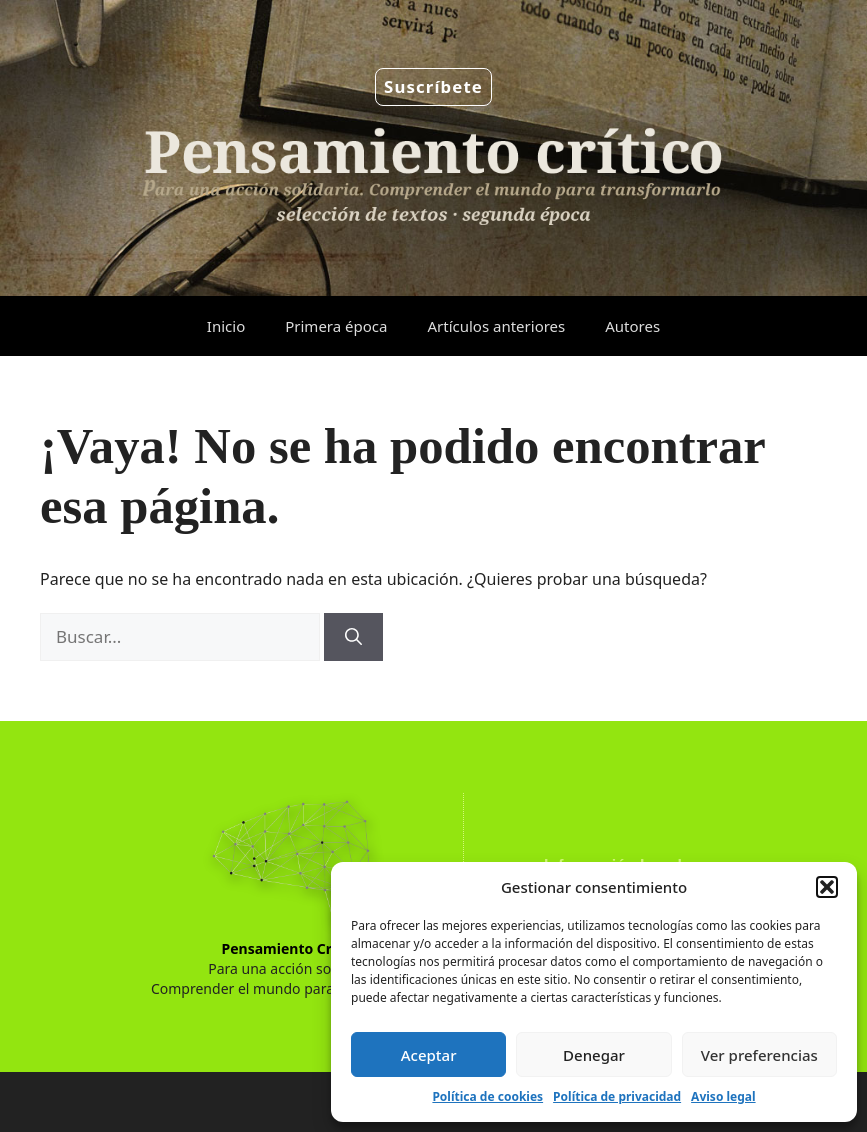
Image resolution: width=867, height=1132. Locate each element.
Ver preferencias (759, 1055)
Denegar (594, 1055)
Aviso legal (723, 1096)
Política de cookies (487, 1096)
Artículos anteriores (496, 326)
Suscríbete (433, 86)
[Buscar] (353, 637)
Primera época (336, 326)
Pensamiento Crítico (292, 948)
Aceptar (429, 1055)
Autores (632, 326)
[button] (827, 887)
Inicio (226, 326)
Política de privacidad (617, 1096)
